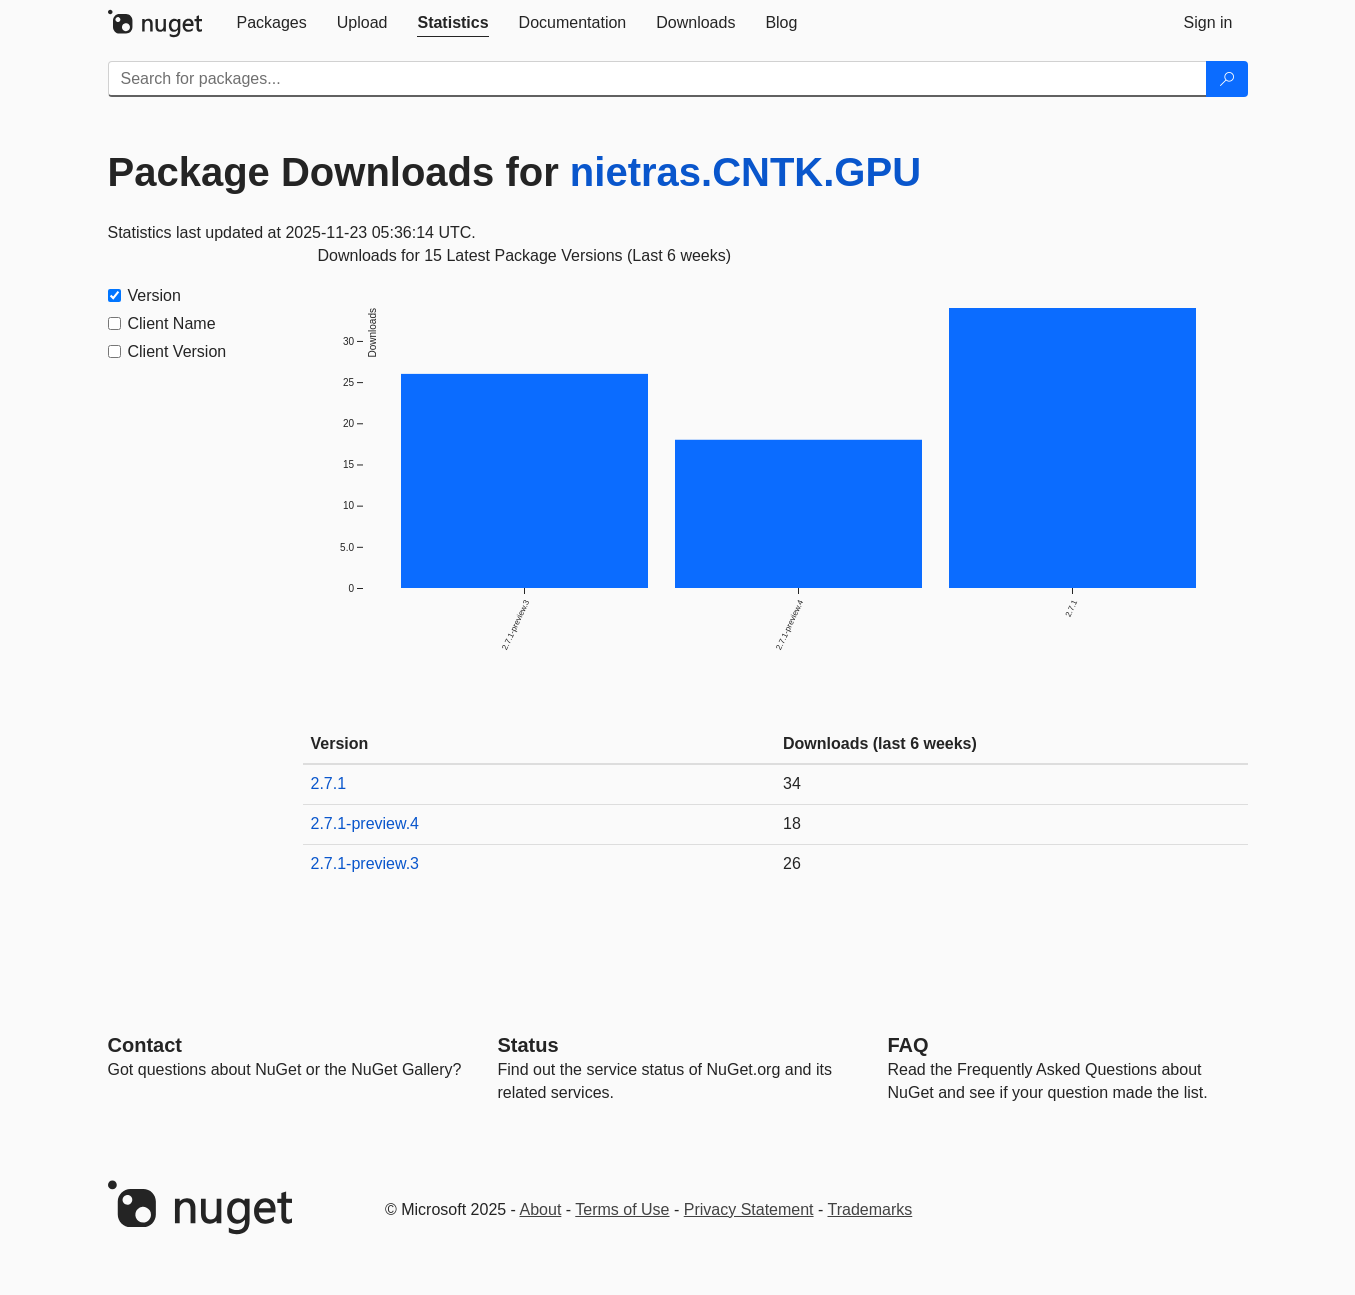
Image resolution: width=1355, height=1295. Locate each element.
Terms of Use (622, 1209)
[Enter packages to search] (657, 79)
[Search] (1227, 79)
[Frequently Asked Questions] (908, 1045)
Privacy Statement (749, 1209)
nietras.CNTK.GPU (745, 172)
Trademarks (870, 1209)
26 (792, 863)
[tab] (272, 23)
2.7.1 (329, 783)
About (541, 1209)
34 (792, 783)
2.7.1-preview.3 (365, 863)
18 (792, 823)
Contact (145, 1045)
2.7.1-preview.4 (365, 823)
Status (528, 1045)
